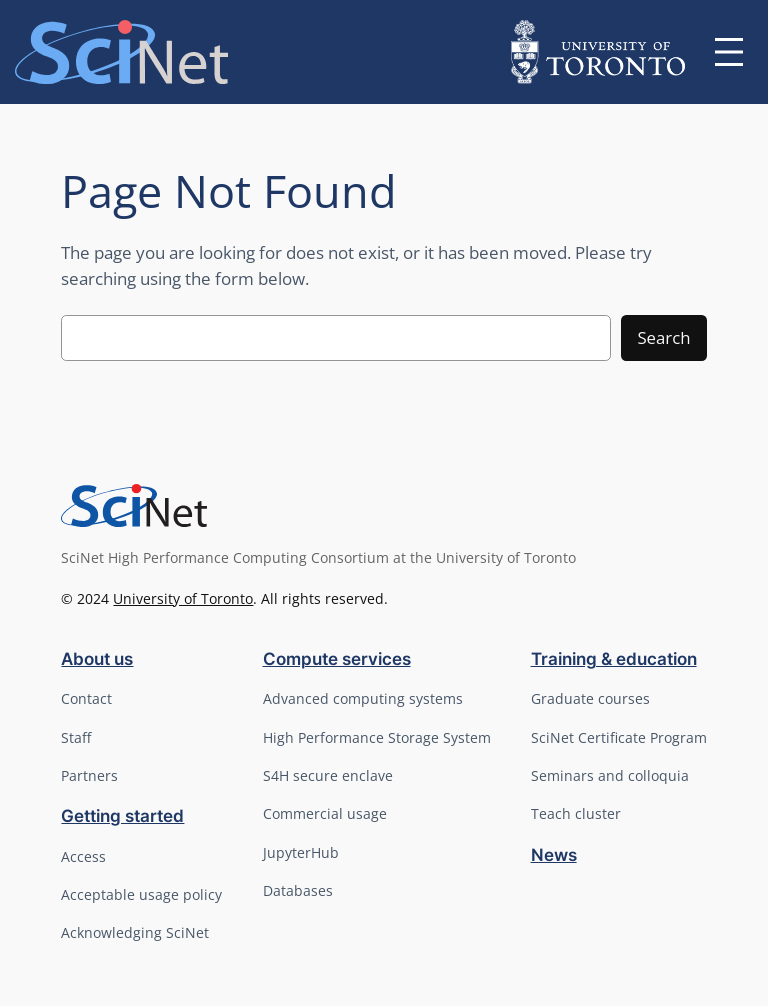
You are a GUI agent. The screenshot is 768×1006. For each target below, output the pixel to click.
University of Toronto (183, 598)
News (554, 855)
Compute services (337, 659)
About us (97, 659)
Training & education (614, 659)
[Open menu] (729, 52)
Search (663, 337)
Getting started (122, 816)
